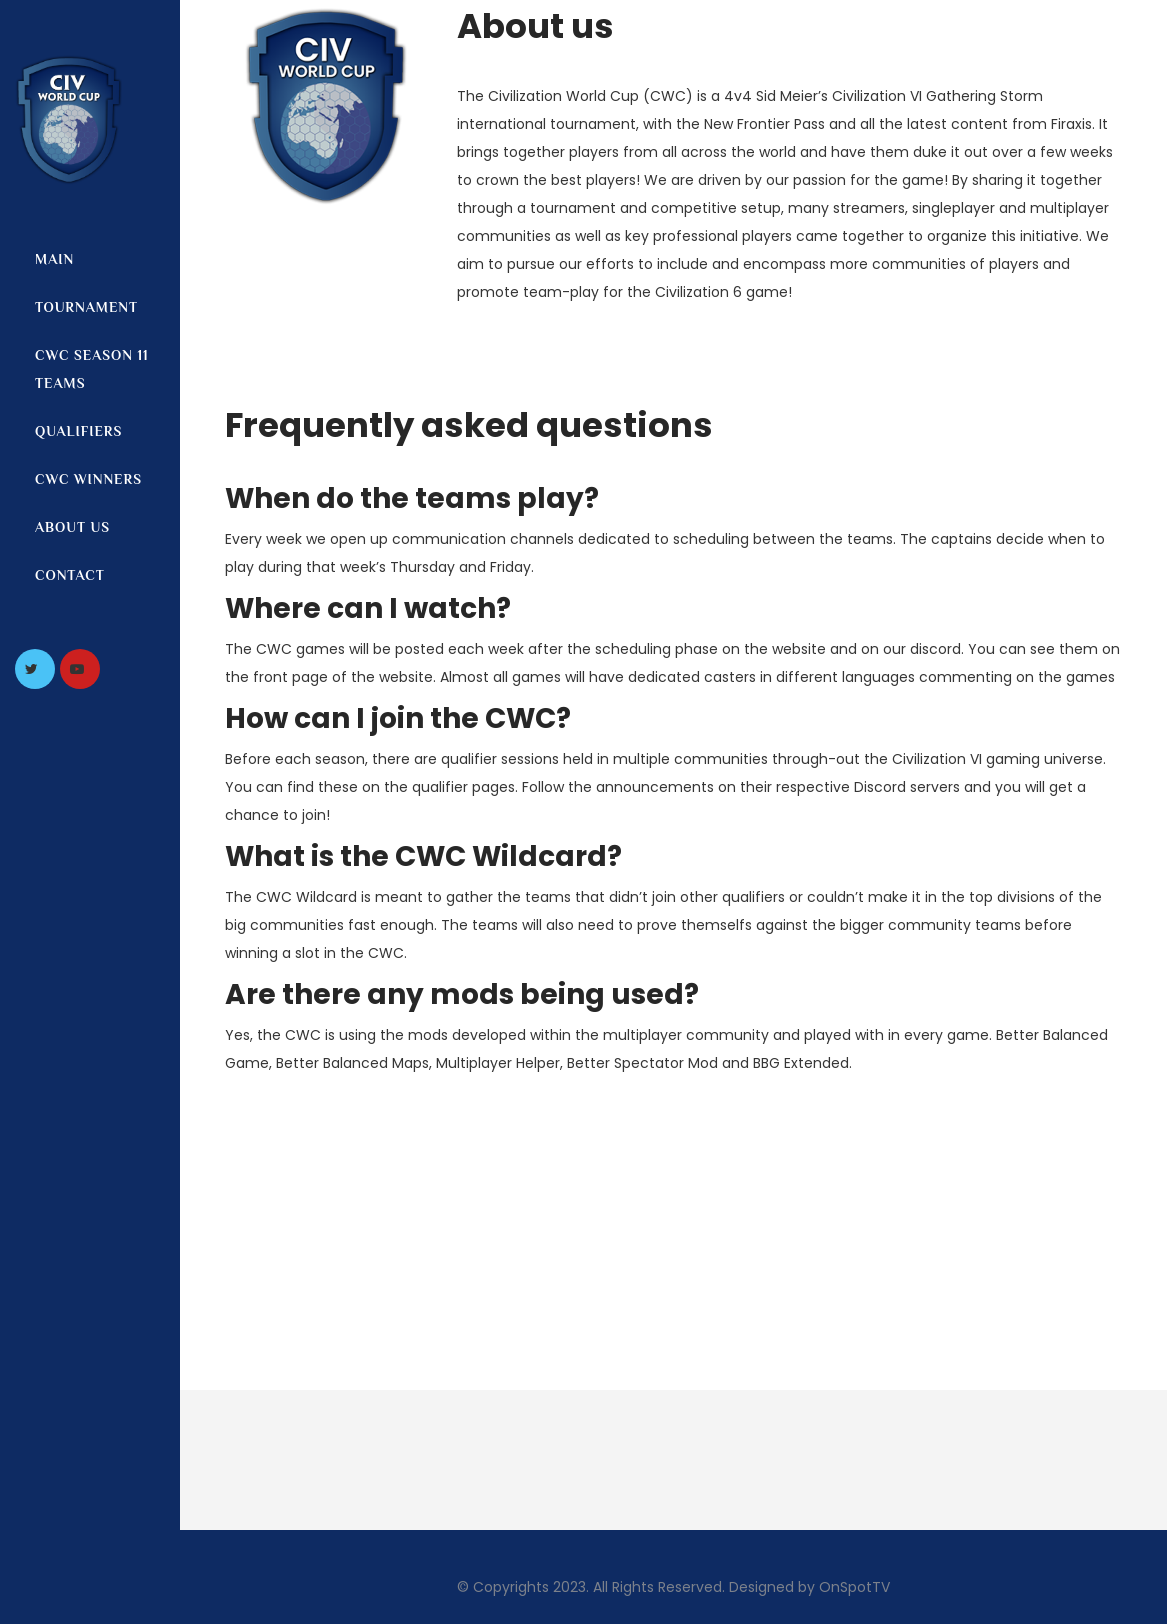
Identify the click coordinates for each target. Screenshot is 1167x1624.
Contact (70, 575)
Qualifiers (78, 431)
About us (72, 527)
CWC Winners (88, 479)
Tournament (86, 307)
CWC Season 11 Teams (92, 369)
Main (54, 259)
